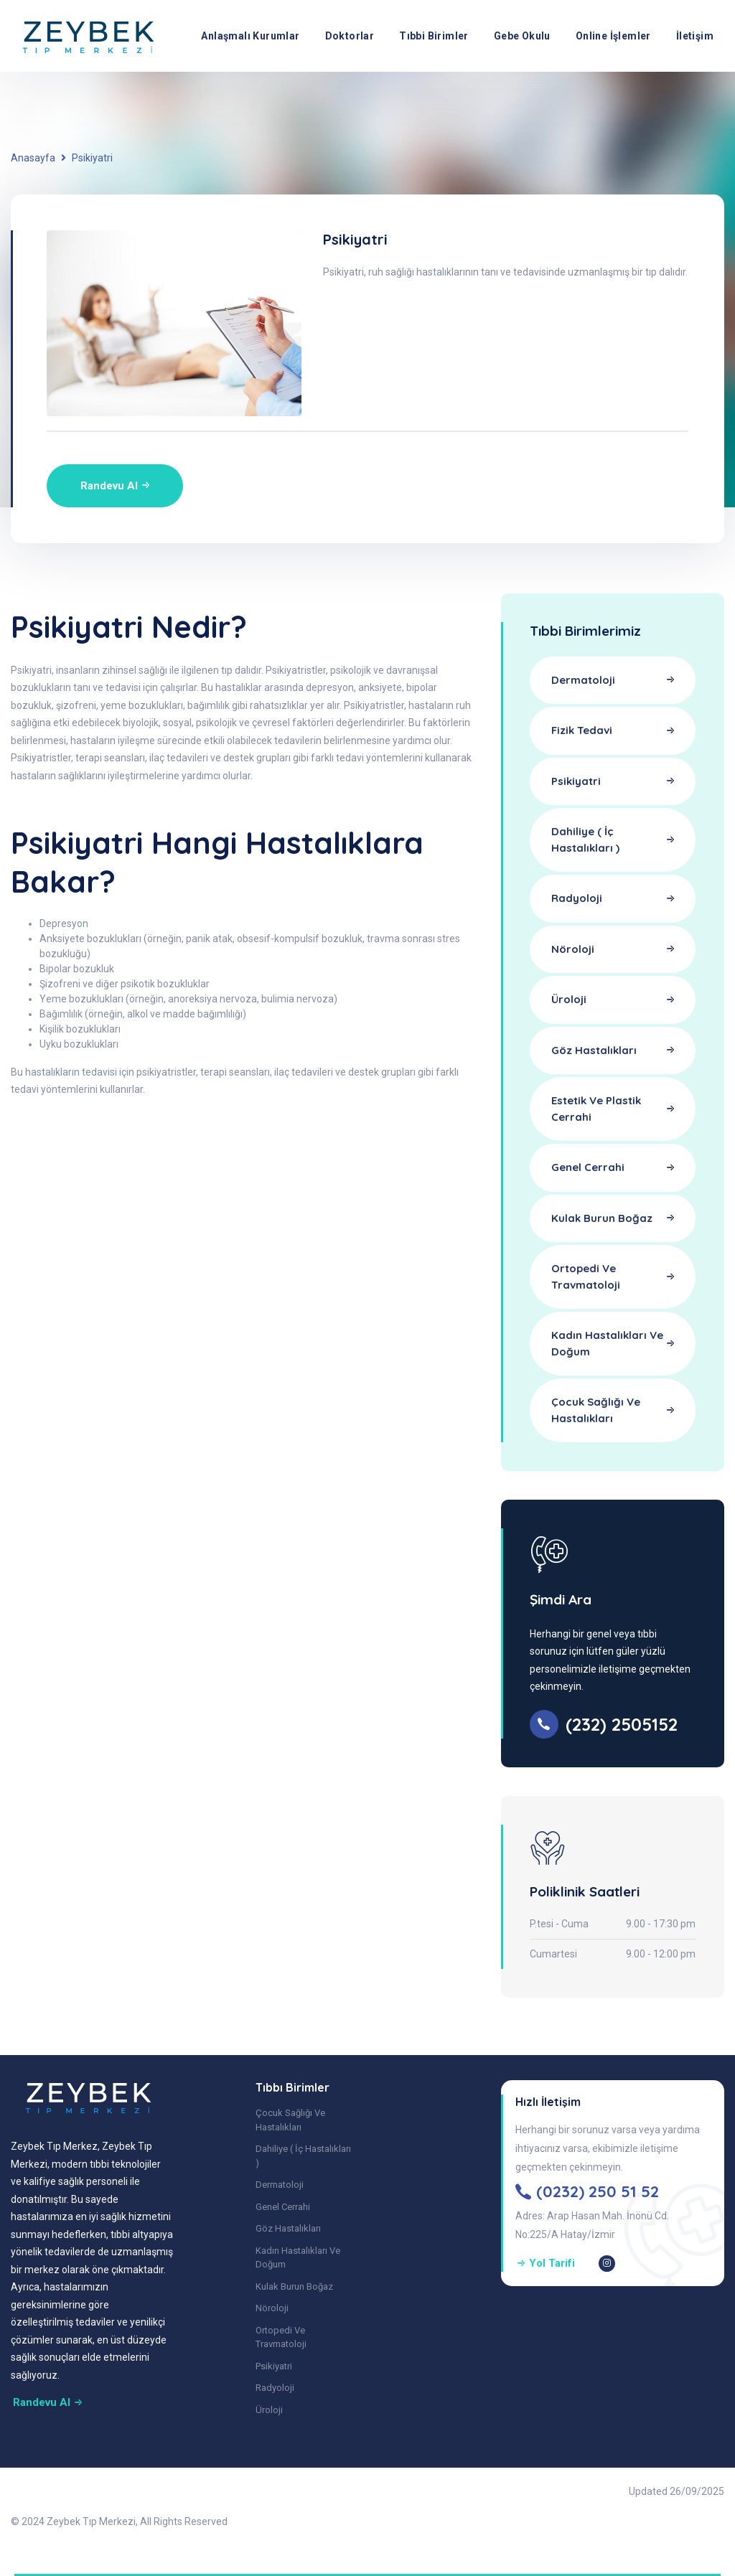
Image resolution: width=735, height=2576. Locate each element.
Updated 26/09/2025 (676, 2491)
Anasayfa (33, 158)
